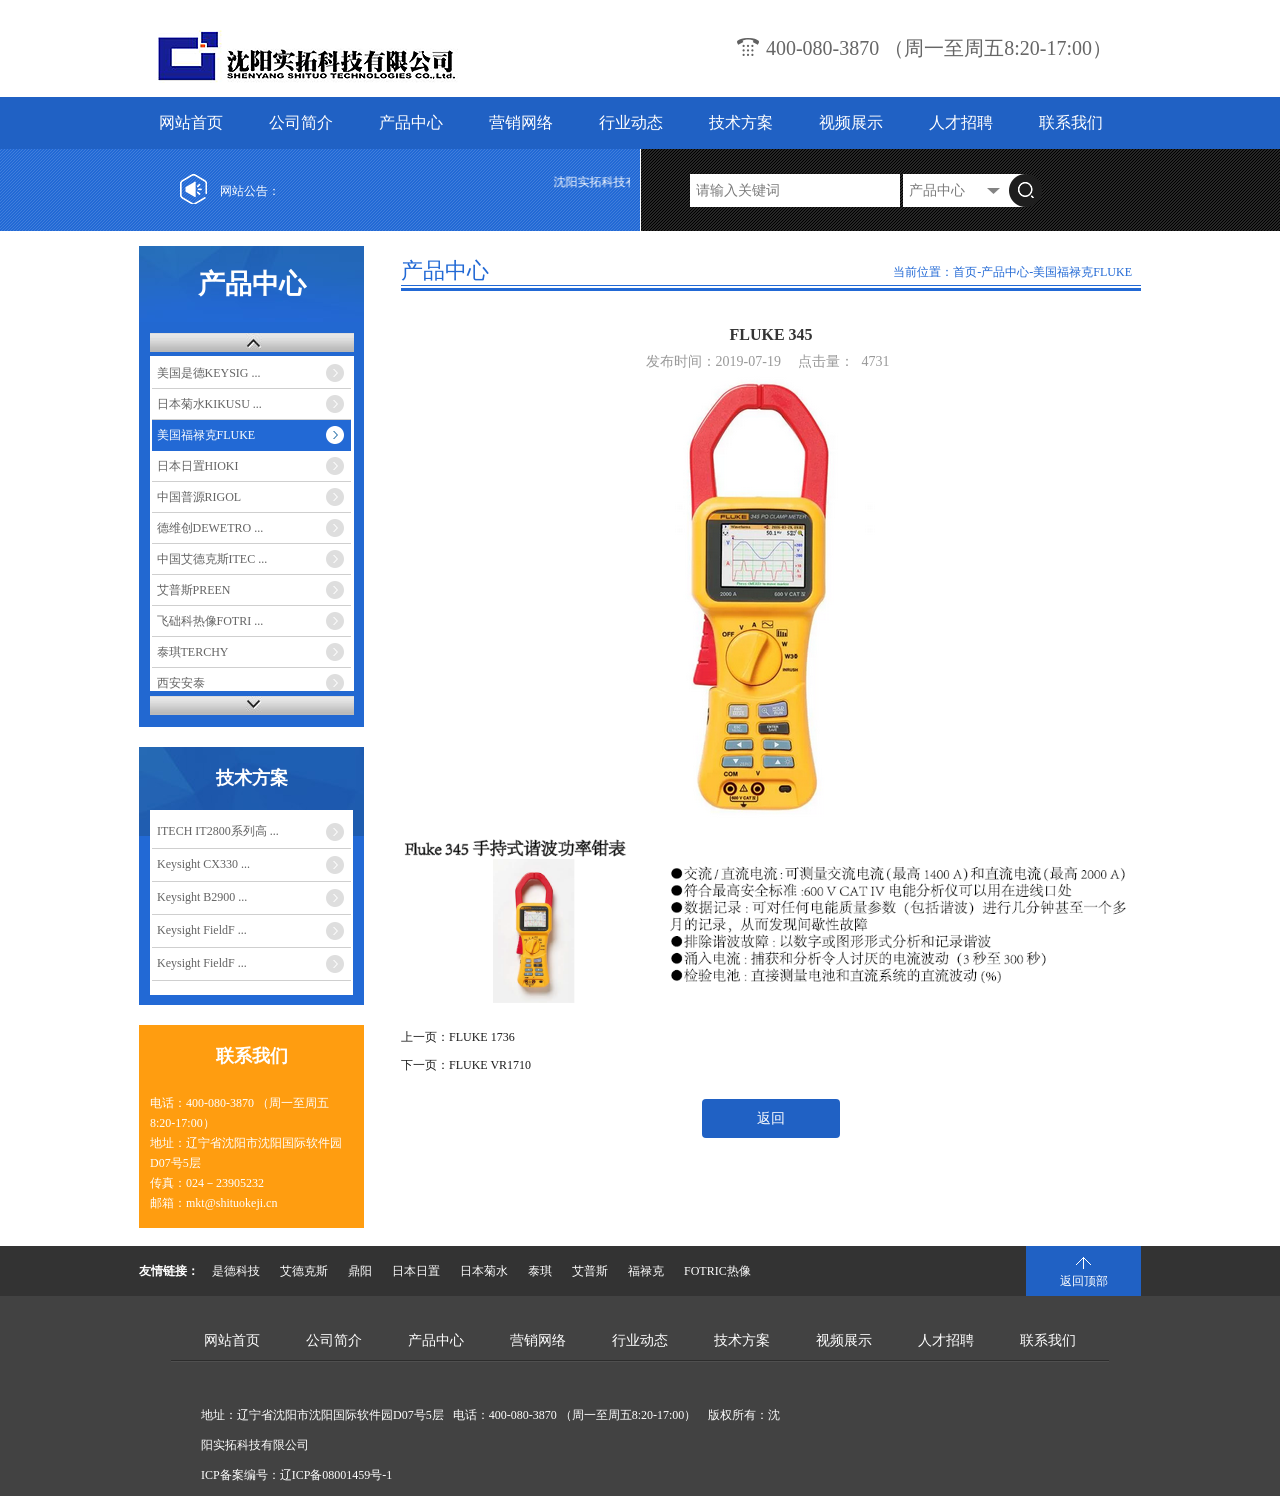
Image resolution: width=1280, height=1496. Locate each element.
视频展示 (851, 122)
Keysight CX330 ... (203, 864)
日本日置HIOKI (198, 466)
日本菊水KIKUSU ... (209, 404)
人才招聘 (961, 122)
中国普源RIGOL (199, 497)
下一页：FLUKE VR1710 (466, 1065)
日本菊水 (484, 1271)
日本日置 (416, 1271)
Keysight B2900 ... (202, 897)
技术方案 (741, 122)
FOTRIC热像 (717, 1271)
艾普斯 (590, 1271)
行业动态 (631, 122)
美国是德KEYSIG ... (209, 373)
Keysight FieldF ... (202, 930)
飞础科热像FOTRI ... (210, 621)
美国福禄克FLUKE (206, 435)
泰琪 (540, 1271)
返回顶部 (1084, 1281)
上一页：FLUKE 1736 (458, 1037)
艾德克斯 (304, 1271)
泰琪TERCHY (193, 652)
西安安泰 (181, 683)
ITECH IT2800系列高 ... (218, 831)
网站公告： (250, 191)
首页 (965, 272)
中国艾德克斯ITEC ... (212, 559)
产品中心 (411, 122)
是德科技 (236, 1271)
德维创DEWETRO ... (210, 528)
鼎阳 (360, 1271)
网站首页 (191, 122)
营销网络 (521, 122)
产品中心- (1007, 272)
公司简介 (301, 122)
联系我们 (1071, 122)
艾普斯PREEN (194, 590)
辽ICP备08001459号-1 (336, 1475)
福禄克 (646, 1271)
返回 (771, 1118)
